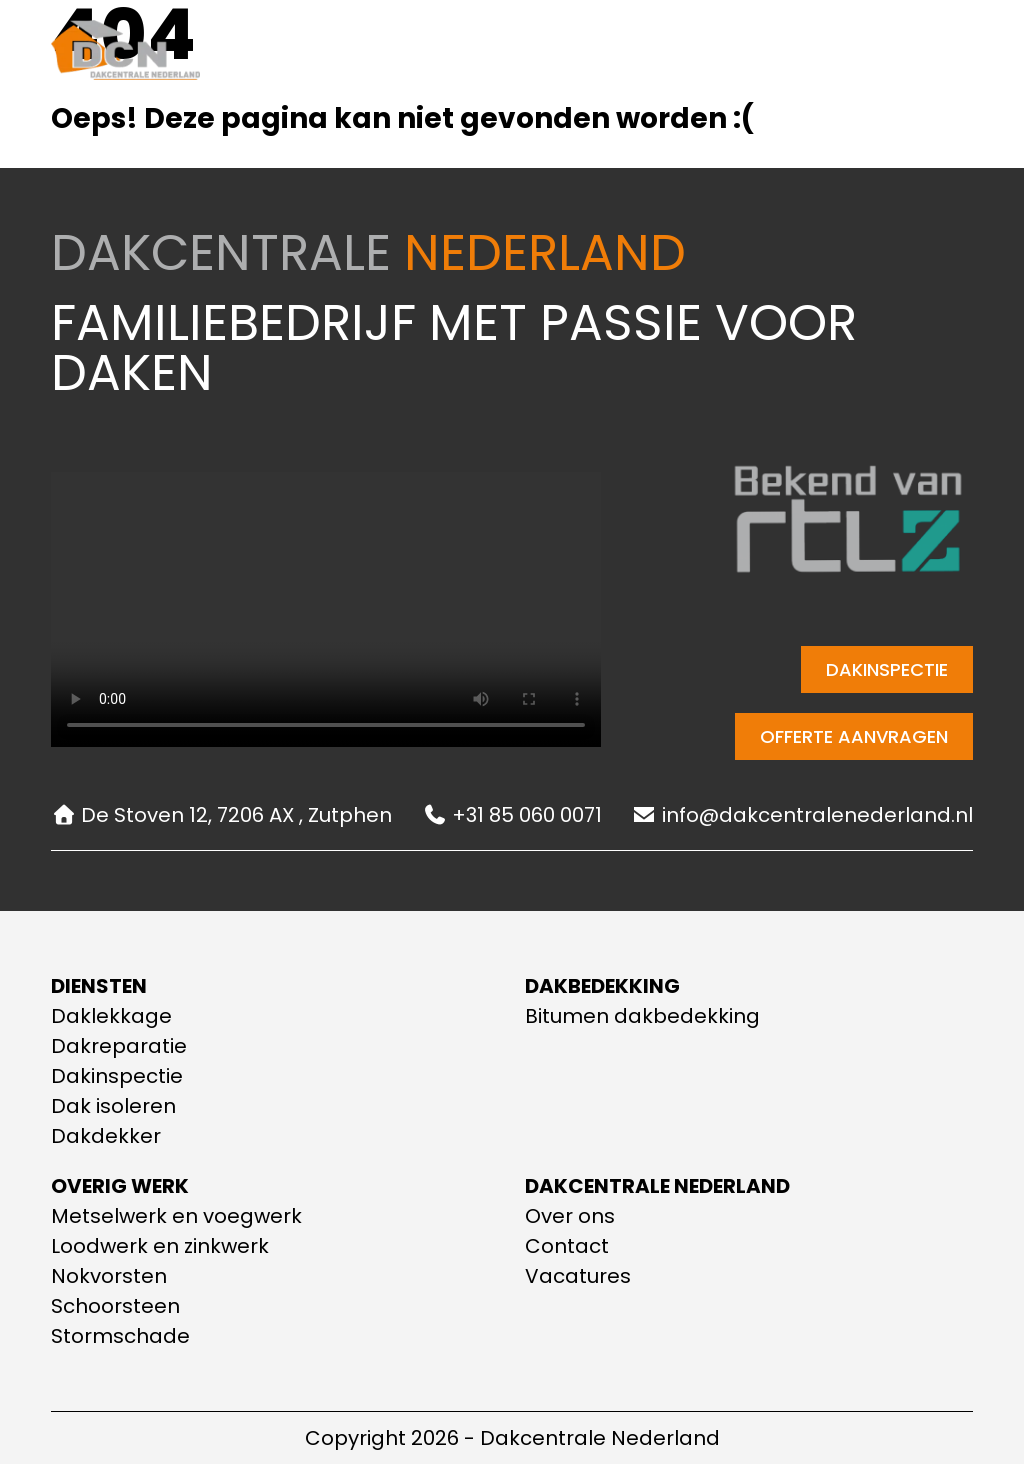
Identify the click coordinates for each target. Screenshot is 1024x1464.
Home (277, 53)
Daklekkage (111, 1016)
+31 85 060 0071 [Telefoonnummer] (887, 53)
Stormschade (120, 1336)
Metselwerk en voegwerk (176, 1216)
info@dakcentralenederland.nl (802, 815)
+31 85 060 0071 (512, 815)
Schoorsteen (115, 1306)
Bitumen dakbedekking (642, 1016)
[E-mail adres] (779, 53)
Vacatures (578, 1276)
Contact (667, 53)
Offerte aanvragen (854, 736)
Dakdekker (106, 1136)
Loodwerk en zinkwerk (160, 1246)
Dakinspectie (887, 669)
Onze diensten (406, 54)
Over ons (554, 53)
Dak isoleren (113, 1106)
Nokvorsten (109, 1276)
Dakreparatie (119, 1046)
